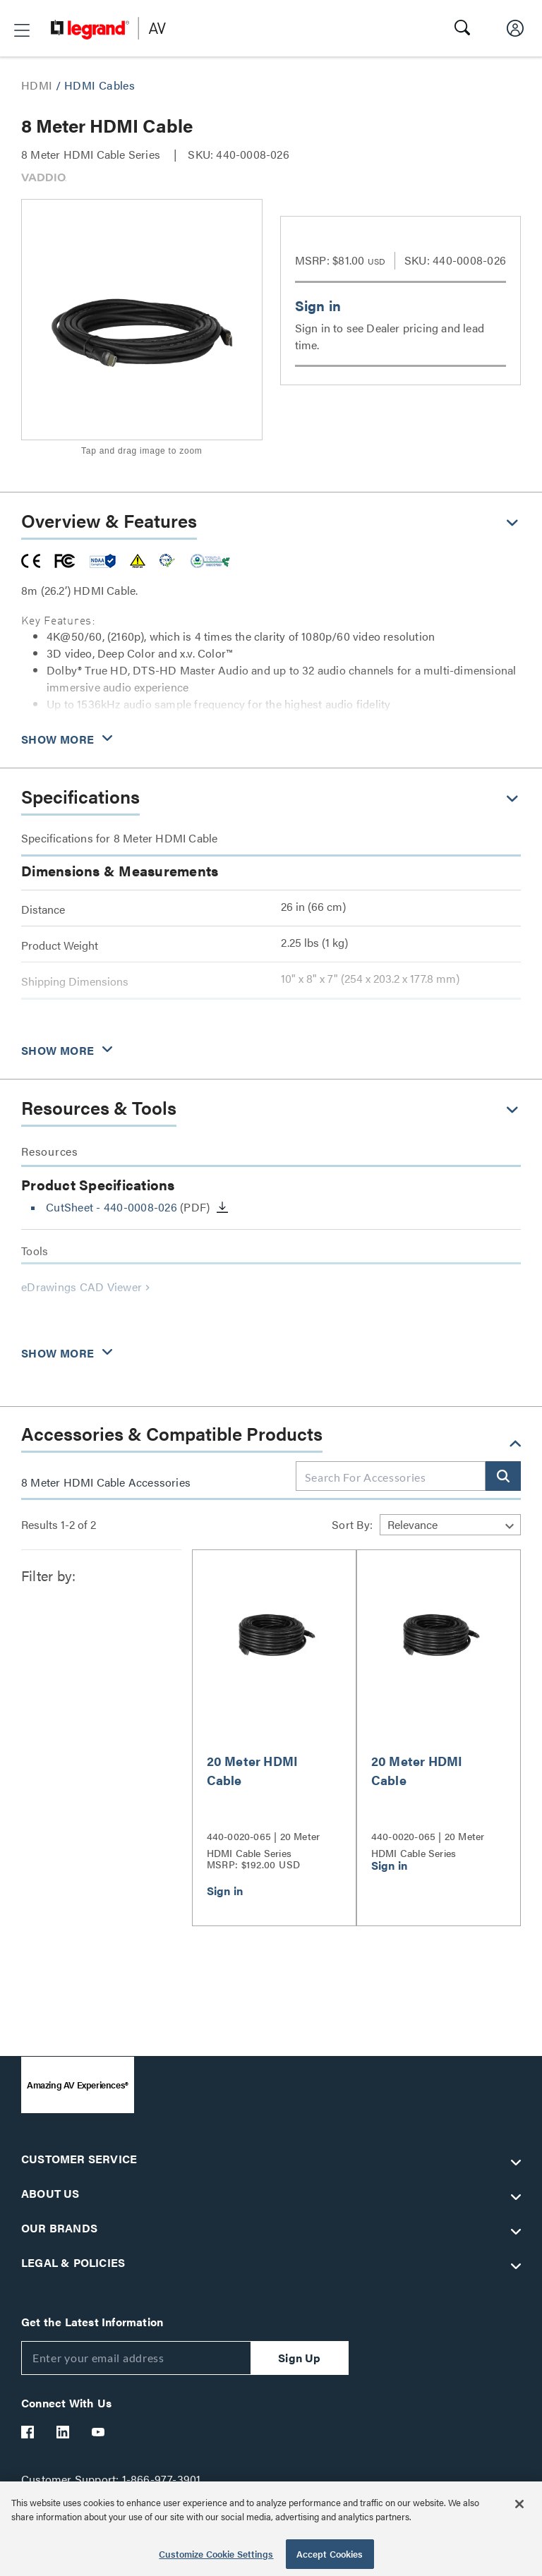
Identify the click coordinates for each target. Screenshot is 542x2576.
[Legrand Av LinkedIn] (63, 2432)
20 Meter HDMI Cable (253, 1770)
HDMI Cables (99, 85)
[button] (22, 30)
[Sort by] (450, 1524)
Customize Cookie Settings (216, 2553)
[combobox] (390, 1477)
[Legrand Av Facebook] (28, 2432)
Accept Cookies (329, 2553)
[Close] (519, 2504)
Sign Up (299, 2358)
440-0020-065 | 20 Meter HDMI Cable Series (263, 1843)
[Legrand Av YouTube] (99, 2432)
